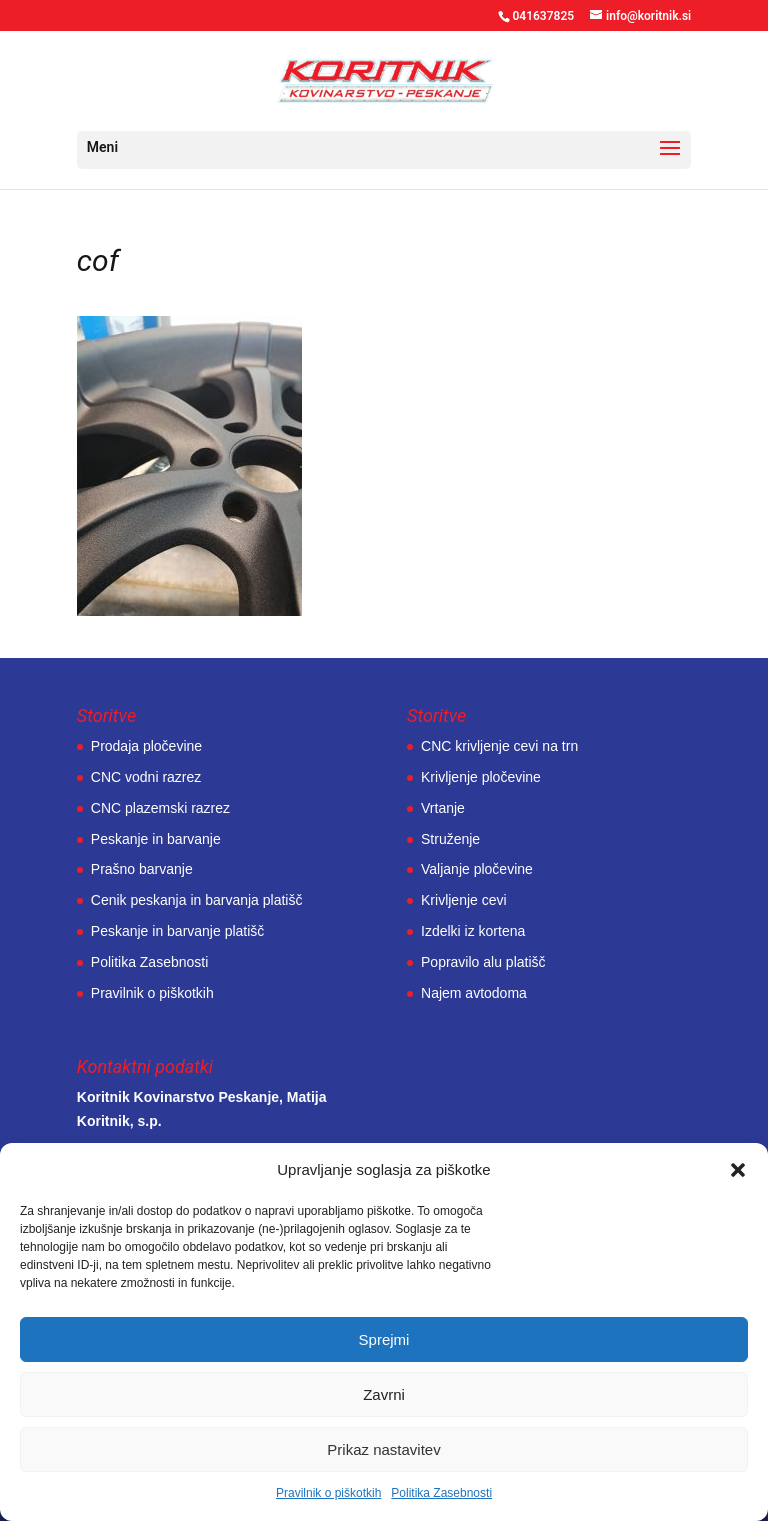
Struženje (450, 839)
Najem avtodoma (474, 993)
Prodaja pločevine (146, 746)
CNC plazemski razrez (160, 808)
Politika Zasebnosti (441, 1493)
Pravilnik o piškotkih (328, 1493)
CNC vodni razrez (146, 777)
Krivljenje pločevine (481, 777)
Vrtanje (443, 808)
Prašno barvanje (142, 869)
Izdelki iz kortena (473, 931)
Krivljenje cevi (464, 900)
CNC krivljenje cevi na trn (499, 746)
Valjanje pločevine (477, 869)
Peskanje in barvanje (156, 839)
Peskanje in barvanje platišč (178, 931)
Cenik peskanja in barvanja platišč (197, 900)
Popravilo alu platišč (483, 962)
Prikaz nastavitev (383, 1449)
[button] (738, 1170)
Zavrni (384, 1394)
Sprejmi (384, 1339)
